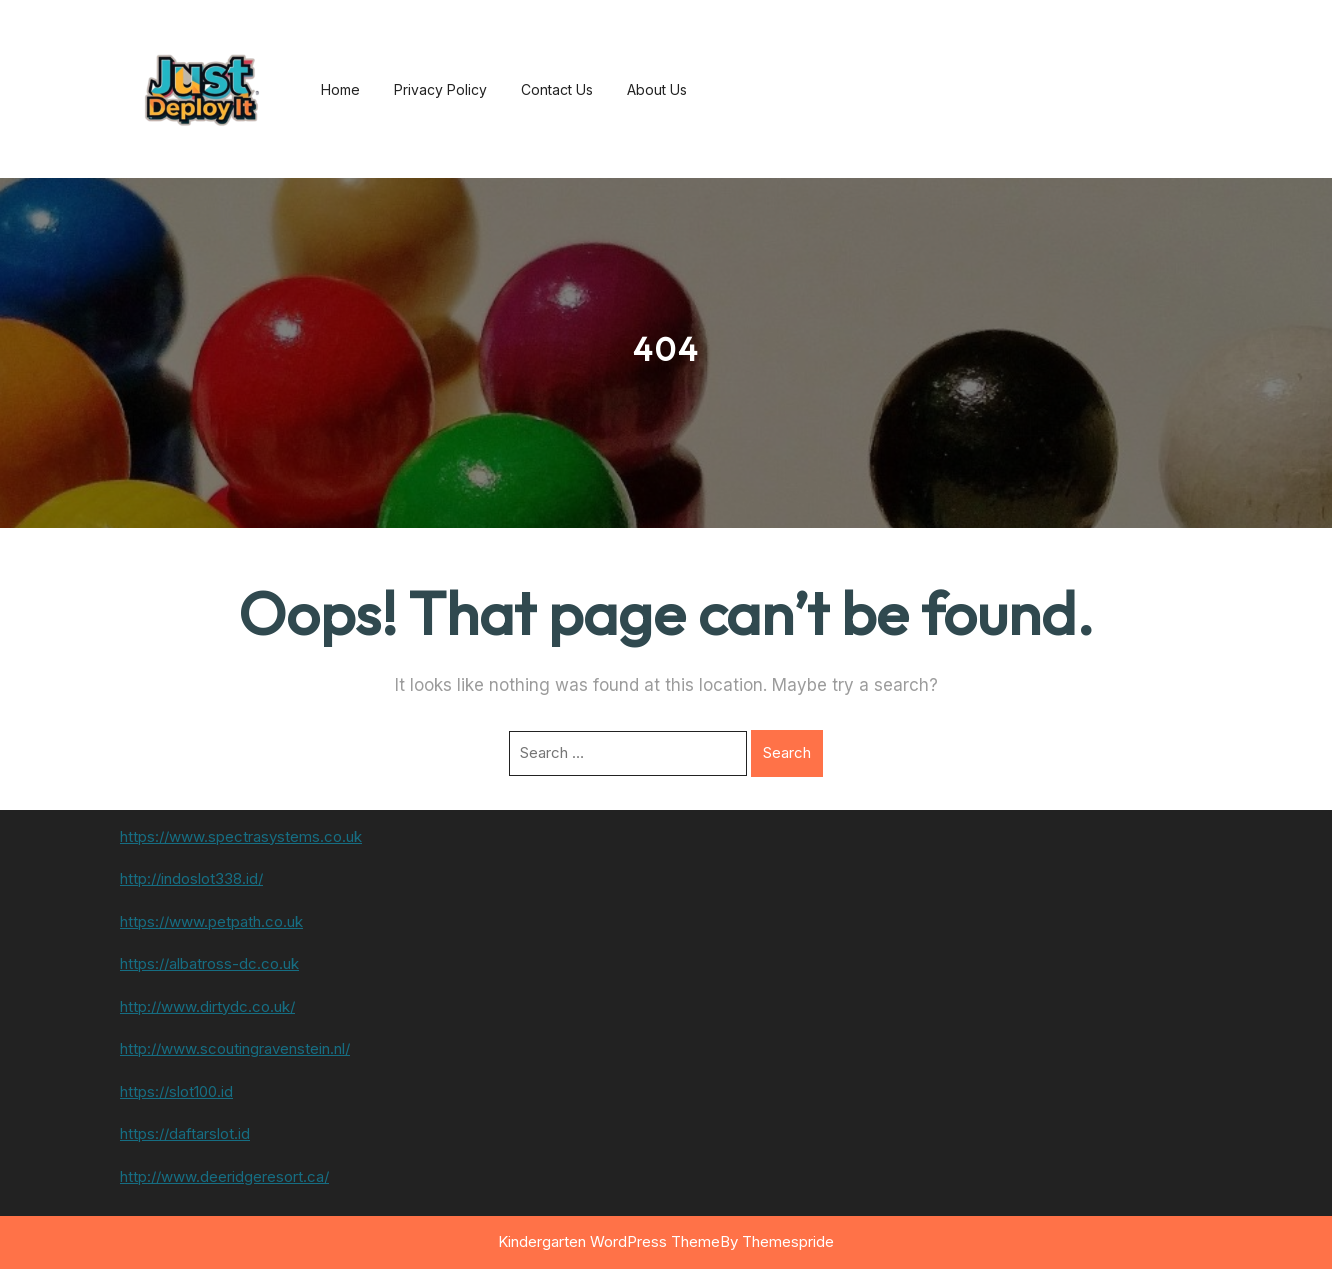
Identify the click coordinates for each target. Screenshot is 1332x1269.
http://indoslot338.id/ (191, 878)
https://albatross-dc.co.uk (209, 963)
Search (787, 752)
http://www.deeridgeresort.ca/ (224, 1176)
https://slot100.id (176, 1091)
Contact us (557, 89)
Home (340, 89)
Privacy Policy (440, 89)
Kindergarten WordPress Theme (609, 1241)
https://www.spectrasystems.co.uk (241, 836)
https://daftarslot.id (185, 1133)
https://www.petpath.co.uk (211, 921)
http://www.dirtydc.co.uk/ (207, 1006)
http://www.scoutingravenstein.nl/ (235, 1048)
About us (657, 89)
